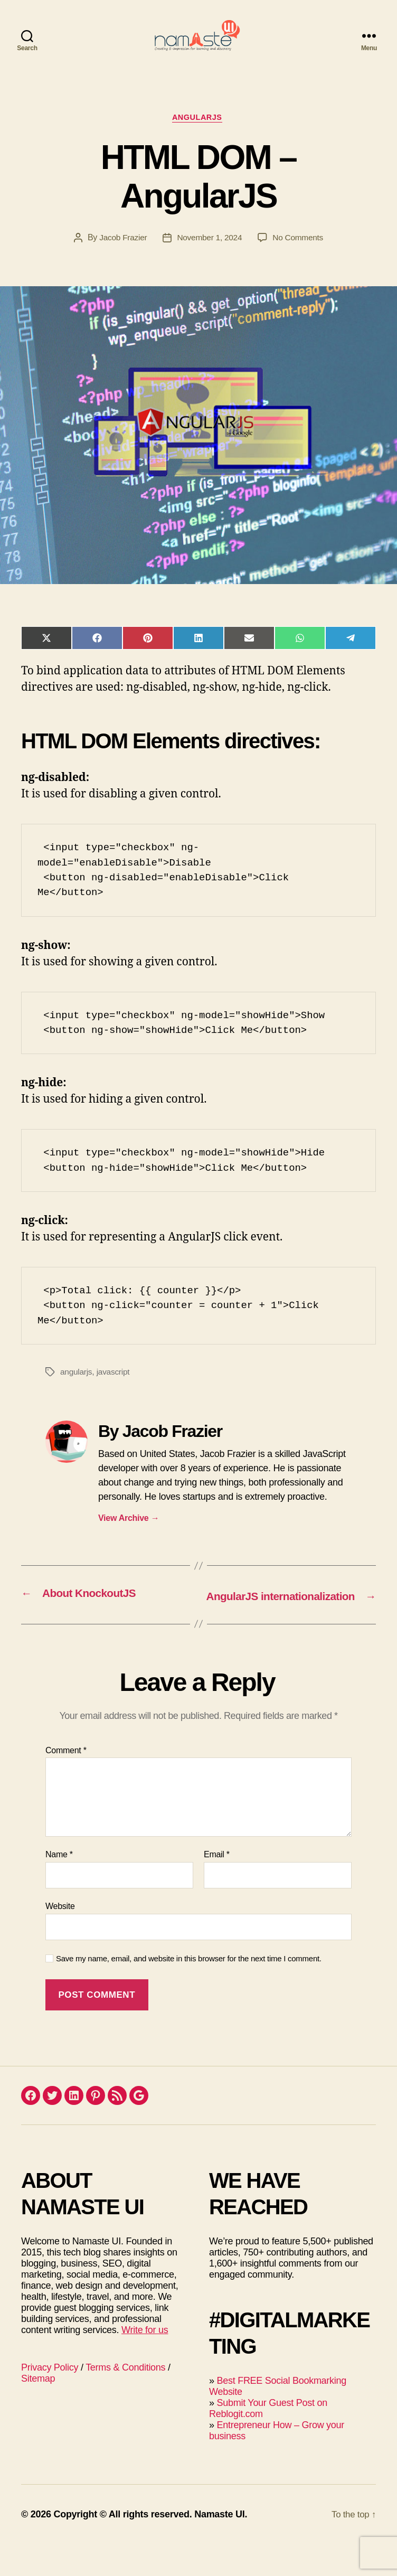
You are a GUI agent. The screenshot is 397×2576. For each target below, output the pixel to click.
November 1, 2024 (209, 255)
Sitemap (38, 2410)
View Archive (128, 1535)
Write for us (144, 2361)
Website (60, 1937)
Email (217, 1886)
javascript (115, 1389)
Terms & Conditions (125, 2399)
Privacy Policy (49, 2399)
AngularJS (198, 134)
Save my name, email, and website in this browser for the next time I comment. (189, 1990)
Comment (66, 1782)
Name (59, 1886)
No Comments (299, 255)
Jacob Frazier (121, 255)
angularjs (76, 1389)
